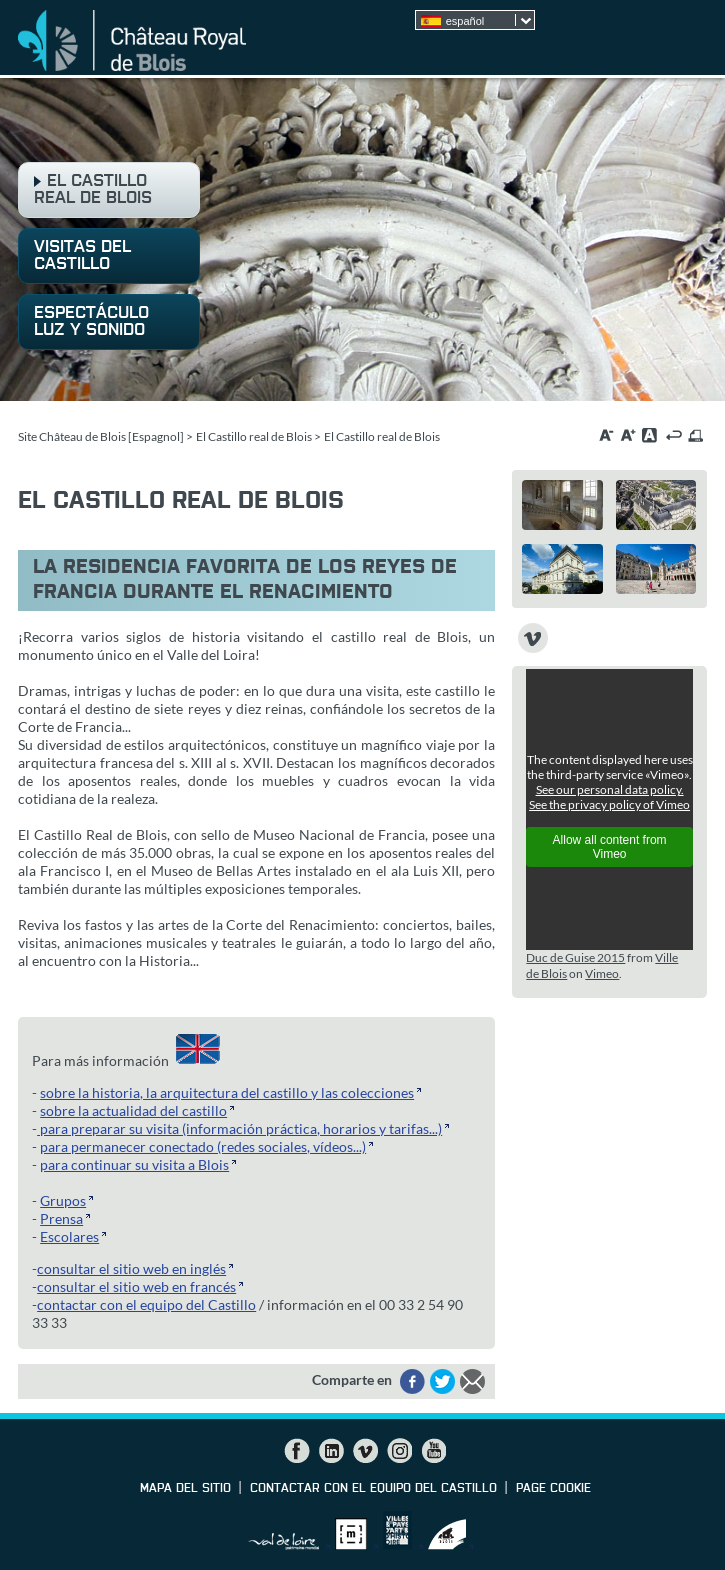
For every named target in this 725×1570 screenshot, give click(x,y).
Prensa (61, 1218)
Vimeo (602, 973)
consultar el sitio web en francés (136, 1286)
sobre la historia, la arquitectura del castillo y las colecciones (227, 1092)
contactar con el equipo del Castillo (146, 1304)
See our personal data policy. (610, 789)
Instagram (399, 1451)
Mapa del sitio (185, 1489)
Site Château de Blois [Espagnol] (101, 436)
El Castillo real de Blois (254, 436)
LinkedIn (331, 1451)
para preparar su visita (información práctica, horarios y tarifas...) (239, 1128)
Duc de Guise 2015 (575, 957)
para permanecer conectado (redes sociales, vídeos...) (203, 1146)
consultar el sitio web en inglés (131, 1268)
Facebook (297, 1451)
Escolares (69, 1236)
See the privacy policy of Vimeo (609, 804)
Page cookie (553, 1489)
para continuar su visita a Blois (134, 1164)
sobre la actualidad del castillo (133, 1110)
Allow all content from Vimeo (610, 847)
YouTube (433, 1451)
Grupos (63, 1200)
